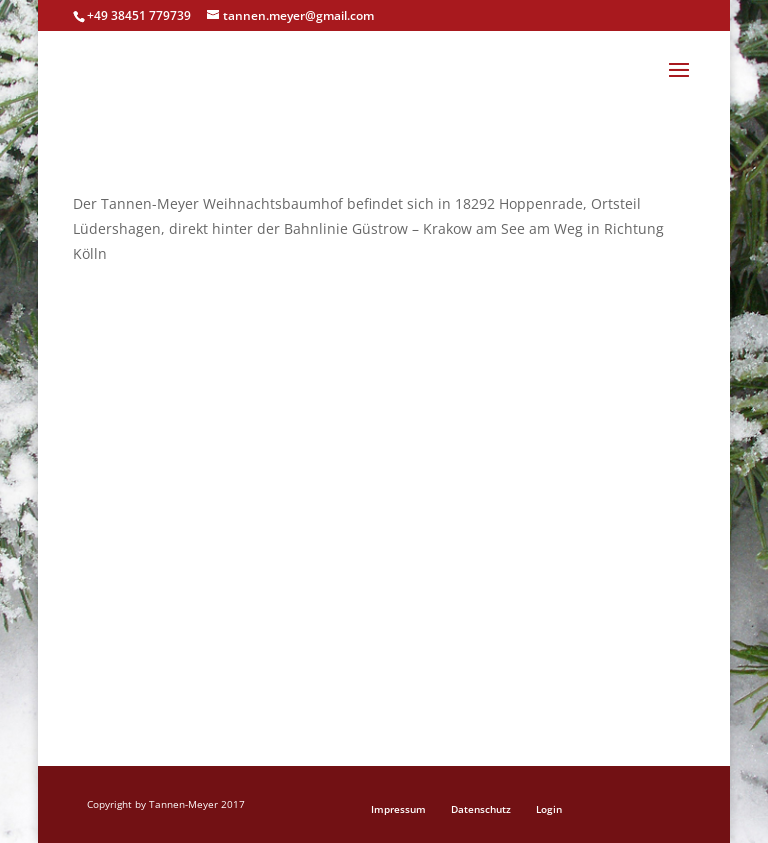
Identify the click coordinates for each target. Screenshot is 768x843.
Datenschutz (481, 809)
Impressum (398, 809)
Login (549, 809)
